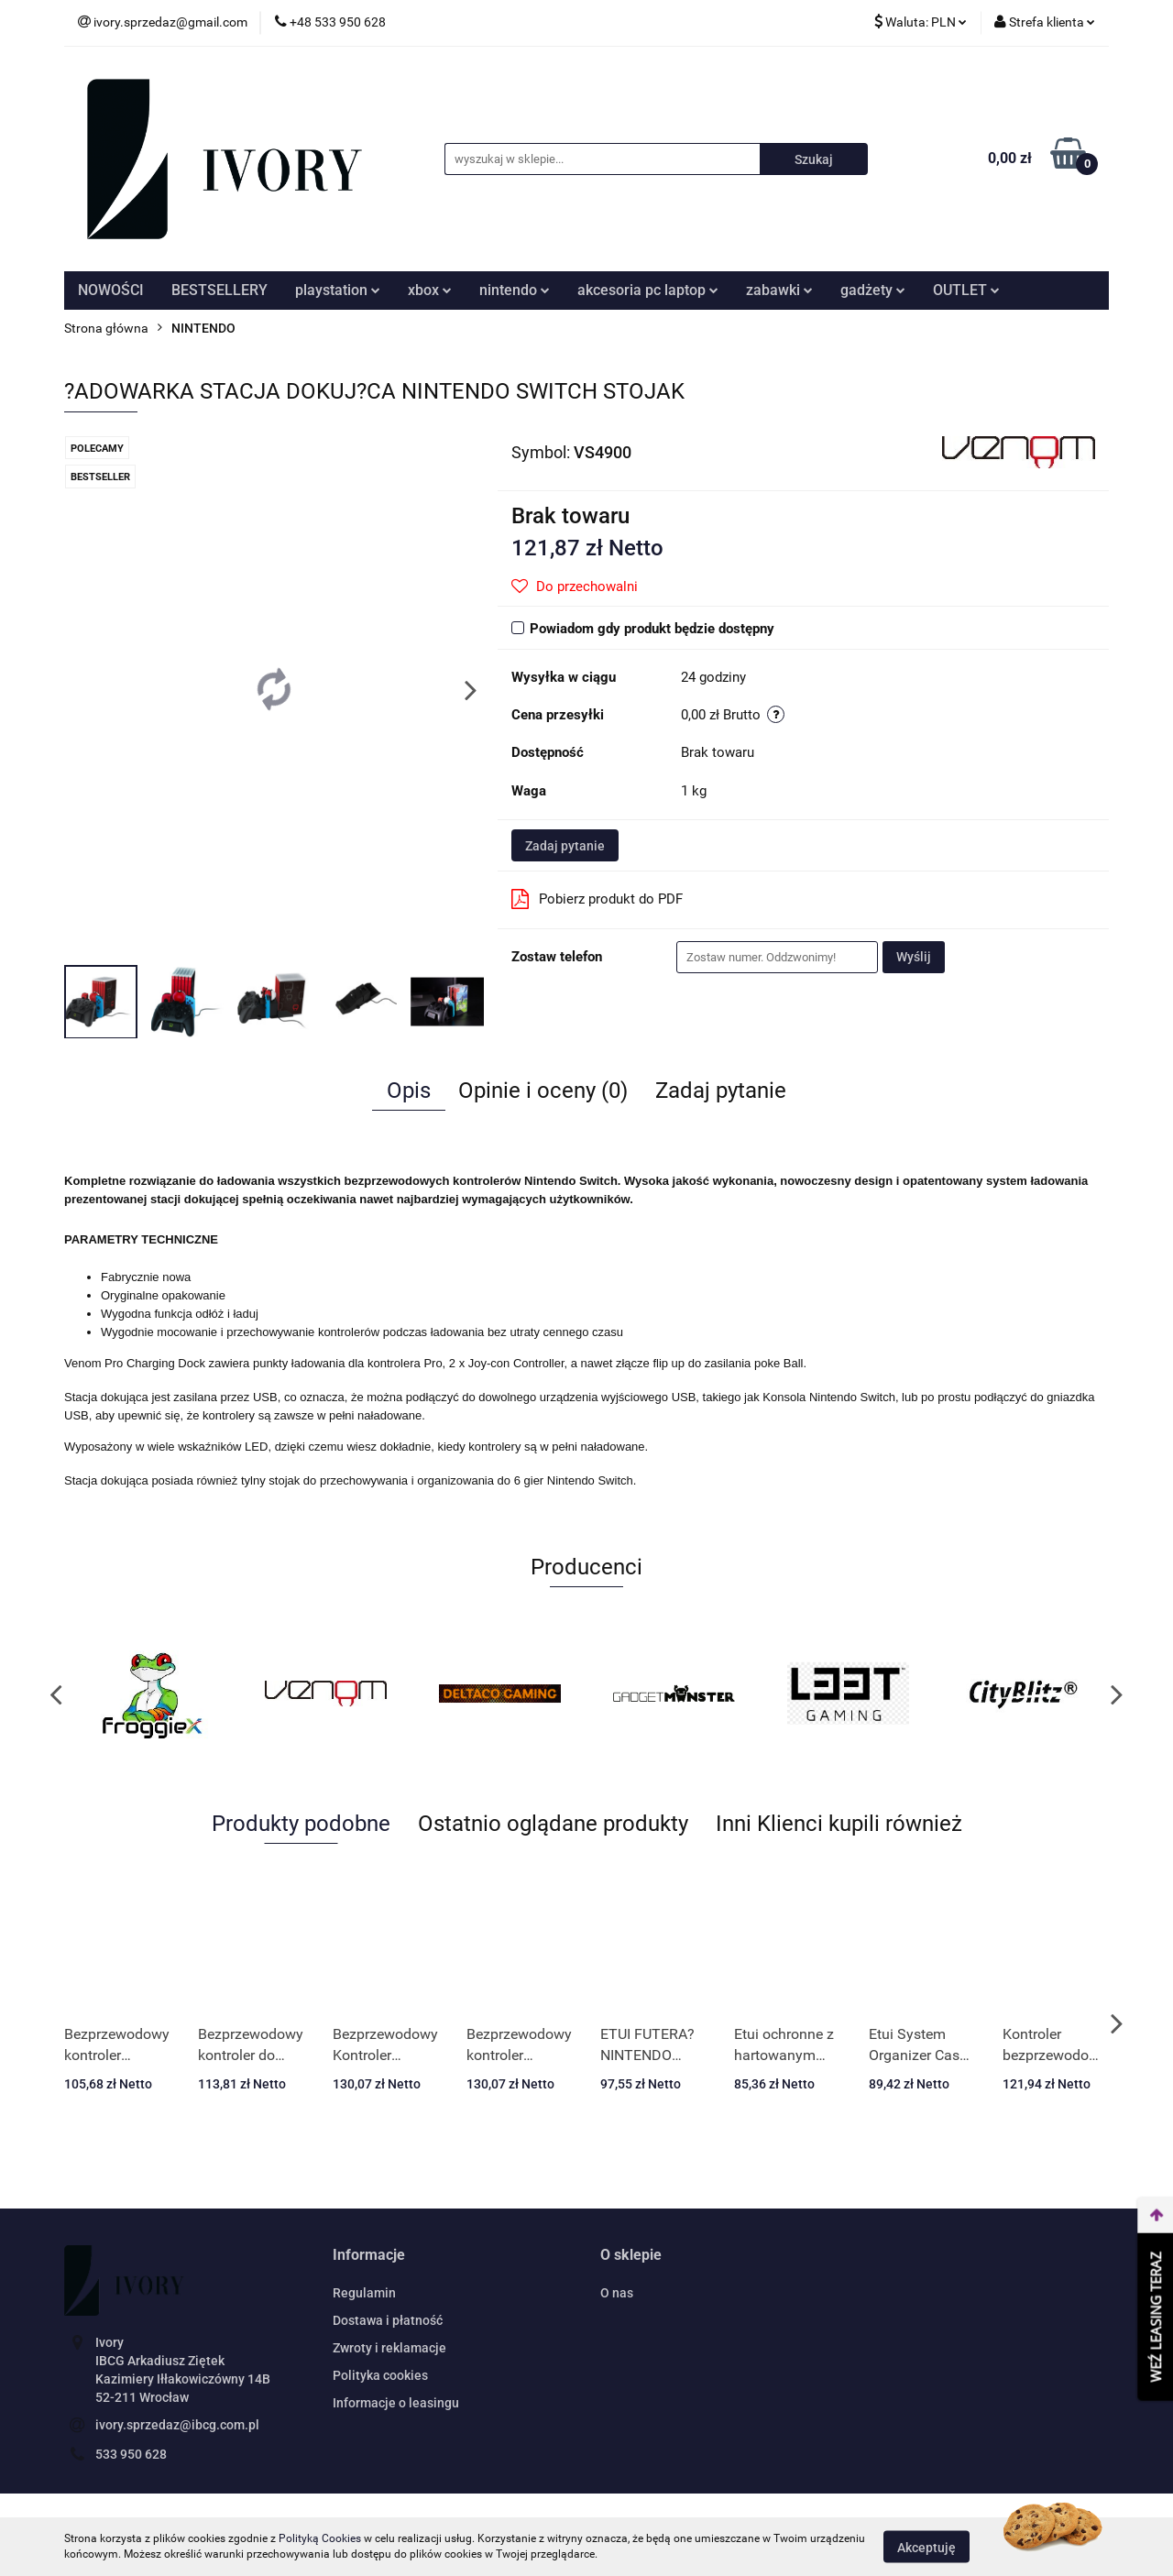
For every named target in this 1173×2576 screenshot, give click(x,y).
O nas (616, 2293)
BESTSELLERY (219, 290)
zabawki (779, 290)
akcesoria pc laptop (647, 290)
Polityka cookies (380, 2375)
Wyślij (913, 956)
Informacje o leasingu (396, 2402)
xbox (430, 290)
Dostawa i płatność (388, 2320)
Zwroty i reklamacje (389, 2347)
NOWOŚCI (111, 290)
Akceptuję (926, 2546)
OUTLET (966, 290)
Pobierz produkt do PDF (597, 899)
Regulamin (364, 2293)
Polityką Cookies (320, 2538)
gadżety (872, 290)
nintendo (514, 290)
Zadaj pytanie (565, 846)
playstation (337, 290)
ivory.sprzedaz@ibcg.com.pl (177, 2424)
